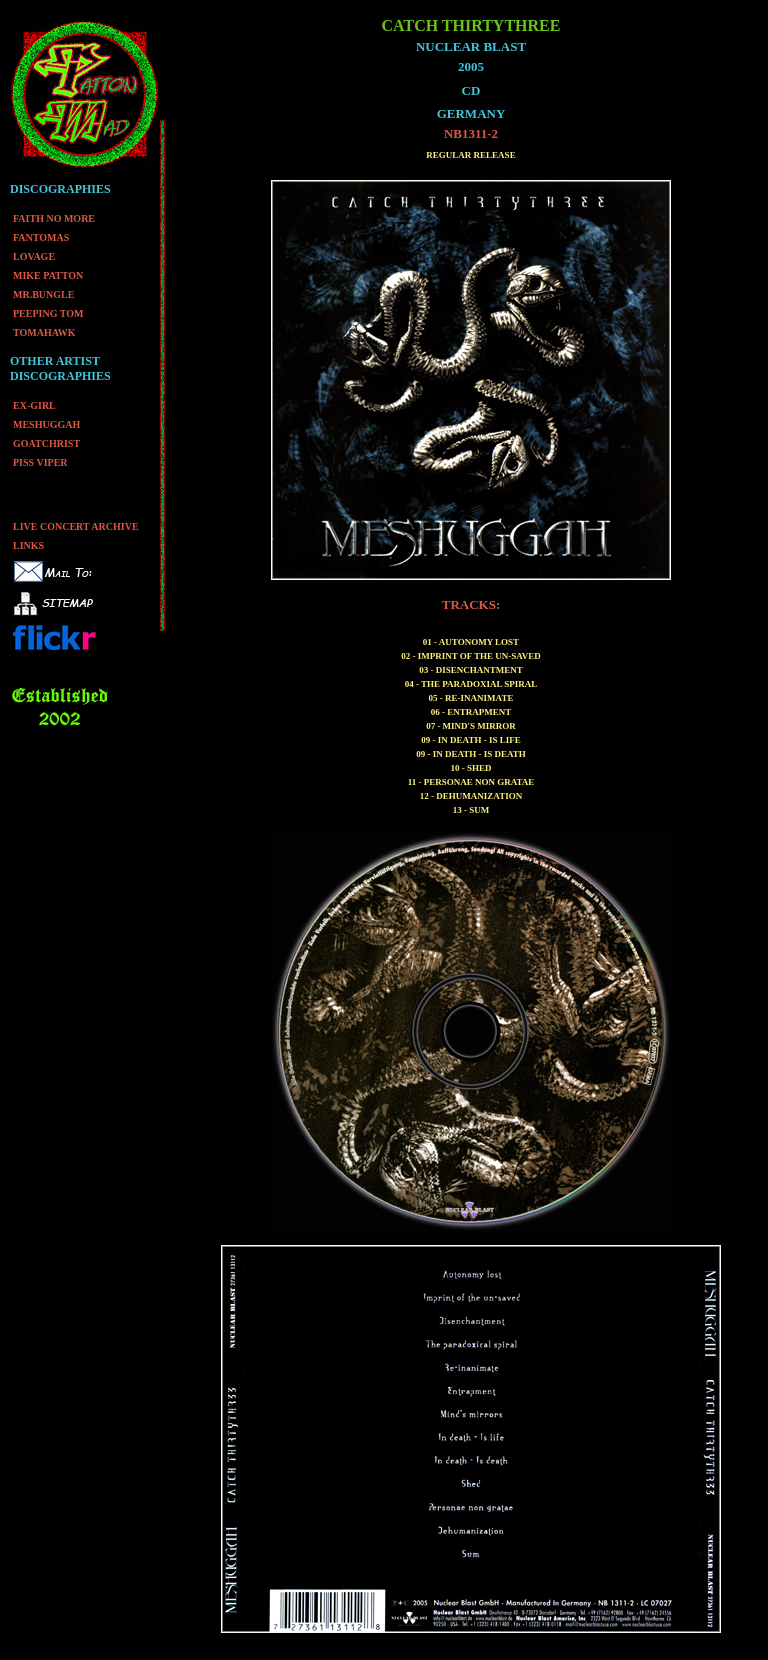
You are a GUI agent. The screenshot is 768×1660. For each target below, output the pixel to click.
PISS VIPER (40, 462)
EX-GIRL (34, 405)
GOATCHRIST (46, 443)
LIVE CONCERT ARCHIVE (76, 526)
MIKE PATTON (48, 275)
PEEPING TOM (48, 313)
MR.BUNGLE (43, 294)
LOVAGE (34, 256)
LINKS (28, 545)
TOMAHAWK (44, 332)
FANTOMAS (41, 237)
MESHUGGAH (46, 424)
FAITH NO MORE (54, 218)
